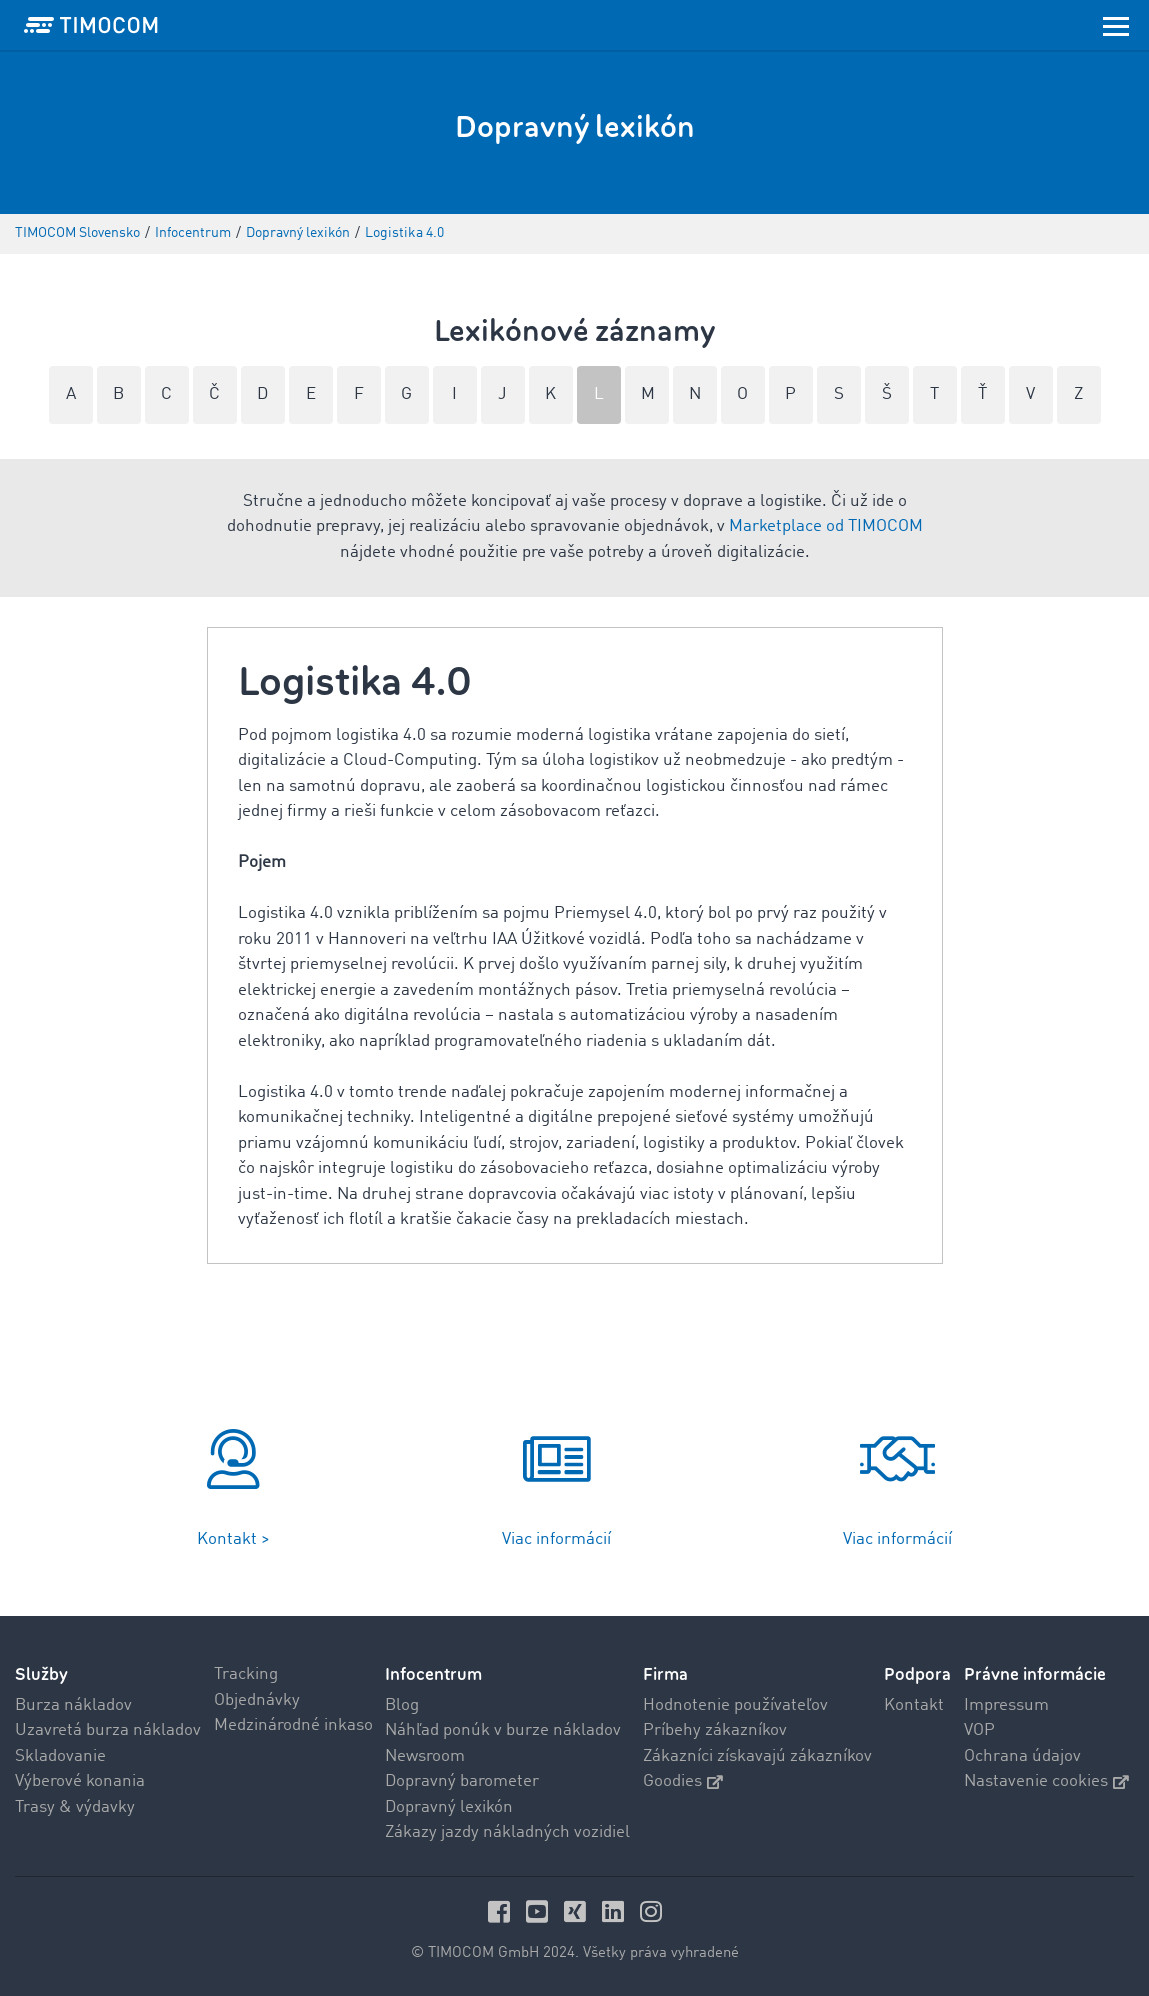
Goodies (683, 1781)
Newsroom (425, 1756)
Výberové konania (80, 1781)
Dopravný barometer (462, 1781)
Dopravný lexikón (449, 1807)
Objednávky (257, 1700)
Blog (402, 1705)
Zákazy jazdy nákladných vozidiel (507, 1832)
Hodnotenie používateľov (735, 1705)
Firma (665, 1674)
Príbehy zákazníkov (715, 1730)
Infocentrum (433, 1674)
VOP (979, 1730)
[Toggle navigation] (1116, 25)
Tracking (246, 1674)
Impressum (1006, 1705)
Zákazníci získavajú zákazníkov (757, 1756)
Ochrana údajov (1022, 1756)
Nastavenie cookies (1046, 1781)
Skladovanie (60, 1756)
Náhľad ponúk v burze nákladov (503, 1730)
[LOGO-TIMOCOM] (91, 25)
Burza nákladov (73, 1705)
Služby (41, 1674)
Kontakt (914, 1705)
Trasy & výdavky (75, 1807)
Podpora (917, 1674)
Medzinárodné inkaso (293, 1725)
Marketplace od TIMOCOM (826, 526)
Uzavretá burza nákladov (108, 1730)
